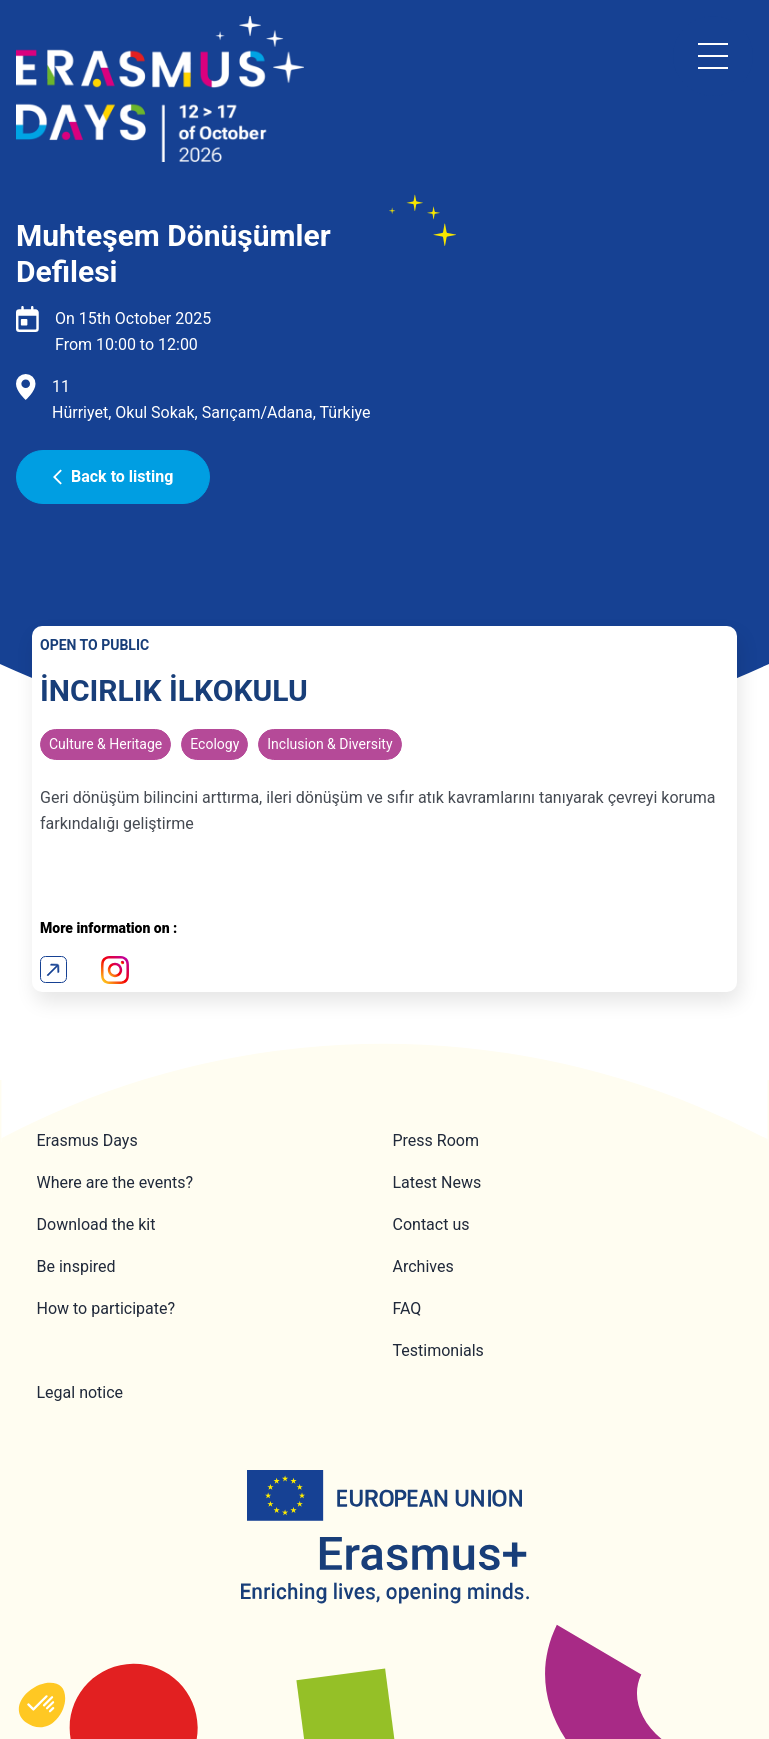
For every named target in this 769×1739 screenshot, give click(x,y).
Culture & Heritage (105, 744)
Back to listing (113, 476)
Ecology (214, 744)
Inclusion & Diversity (329, 744)
